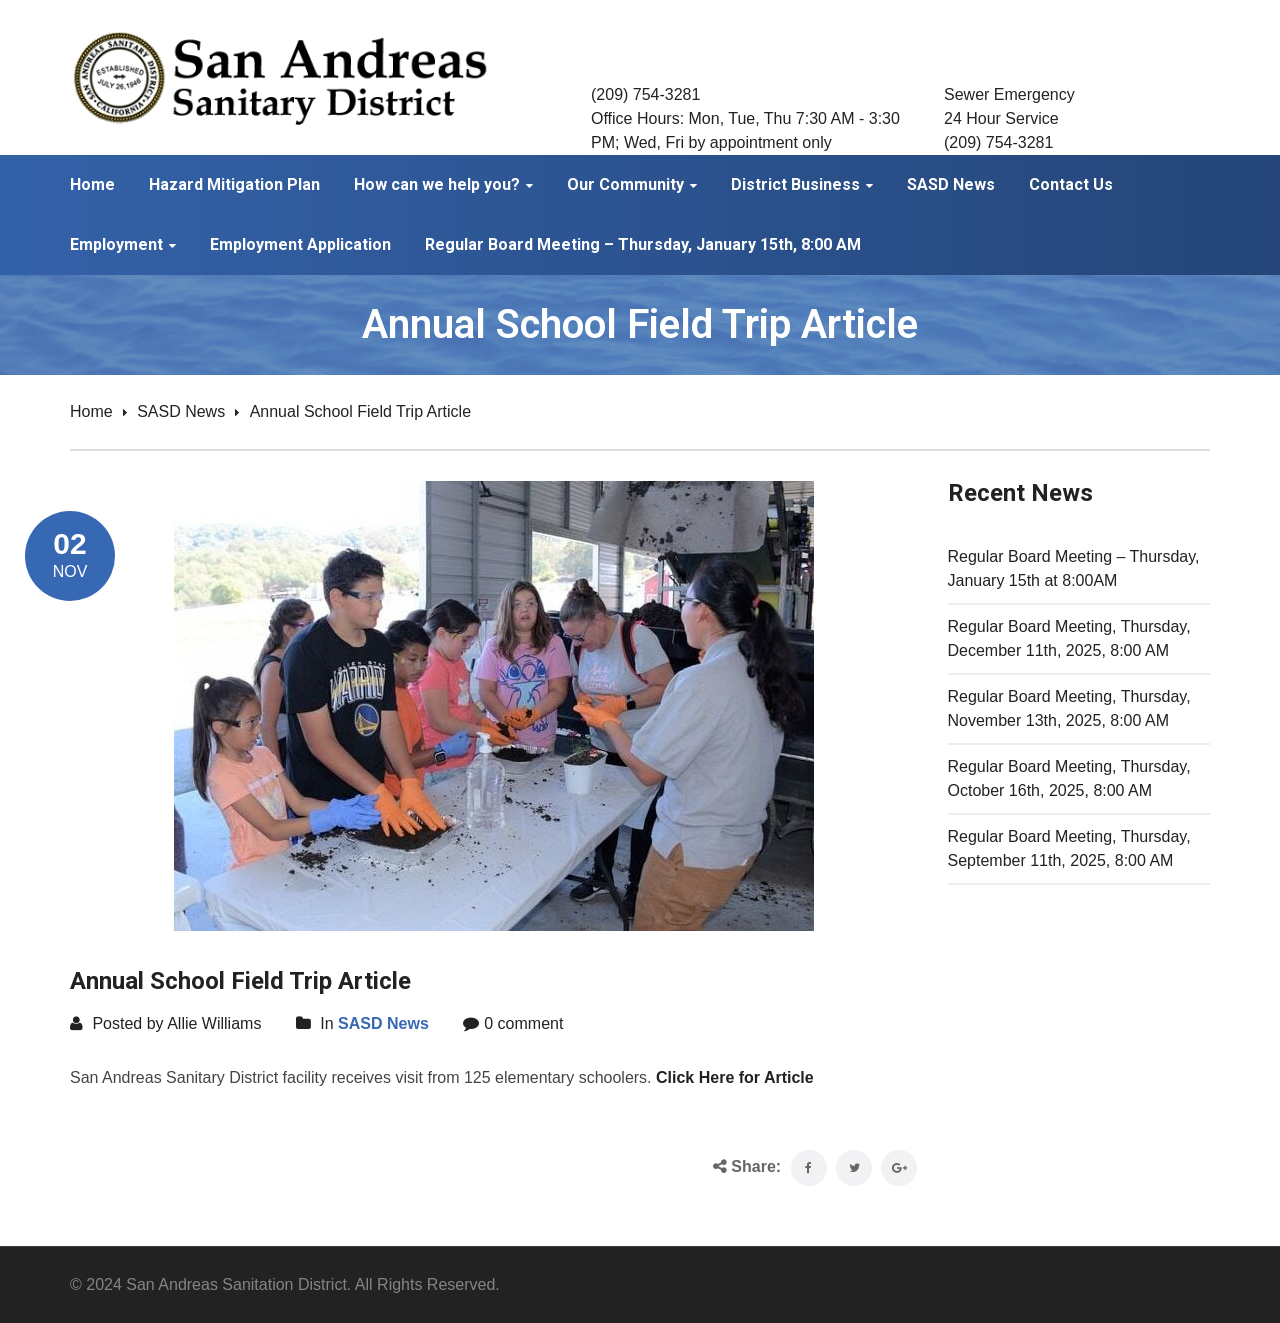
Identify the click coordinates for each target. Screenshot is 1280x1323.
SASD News (181, 411)
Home (91, 411)
